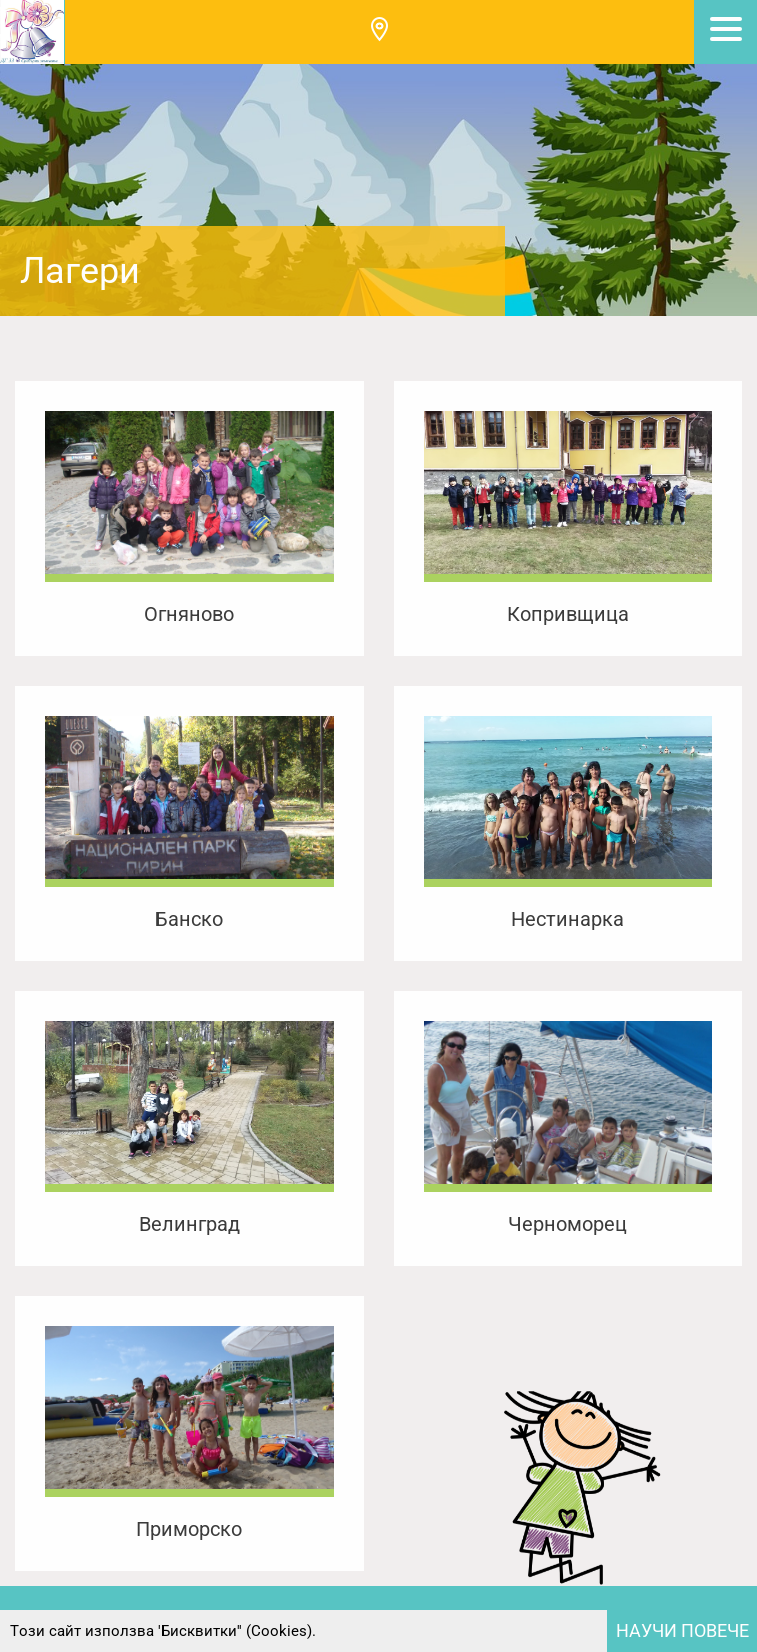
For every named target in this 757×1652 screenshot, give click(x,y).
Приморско (189, 1529)
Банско (189, 919)
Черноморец (567, 1224)
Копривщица (568, 614)
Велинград (189, 1224)
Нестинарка (567, 919)
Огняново (189, 614)
